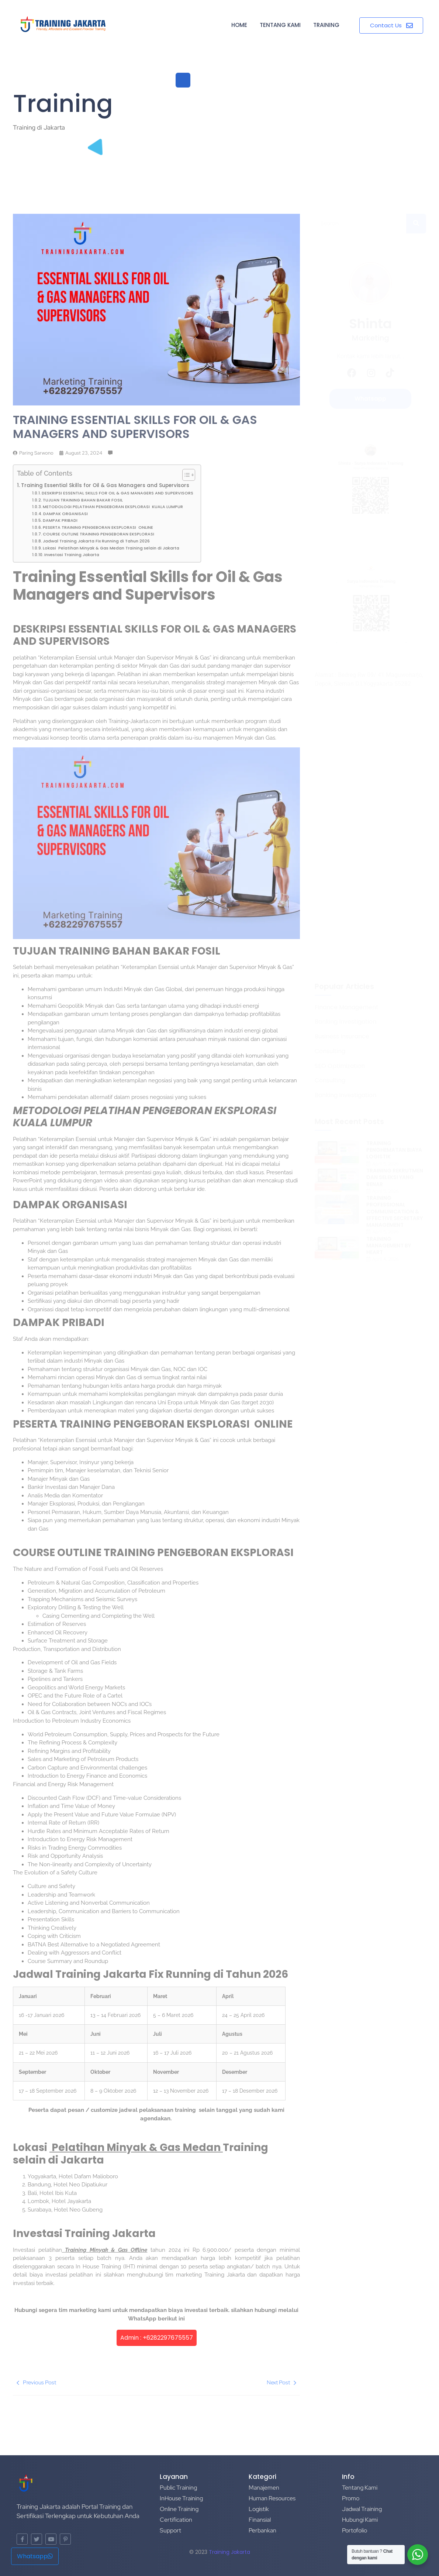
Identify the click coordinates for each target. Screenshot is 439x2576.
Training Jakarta (229, 2552)
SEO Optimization (340, 1066)
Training (326, 25)
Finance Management (346, 1007)
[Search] (360, 223)
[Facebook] (351, 372)
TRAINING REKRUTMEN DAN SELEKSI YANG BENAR (394, 1177)
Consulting (330, 1051)
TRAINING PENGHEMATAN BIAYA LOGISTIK (394, 1150)
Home (239, 25)
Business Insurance (342, 1036)
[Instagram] (371, 372)
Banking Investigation (345, 1022)
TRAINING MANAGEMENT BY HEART (388, 1246)
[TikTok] (390, 372)
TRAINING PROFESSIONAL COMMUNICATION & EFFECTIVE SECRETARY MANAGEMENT (394, 1211)
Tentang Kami (280, 25)
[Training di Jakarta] (63, 24)
